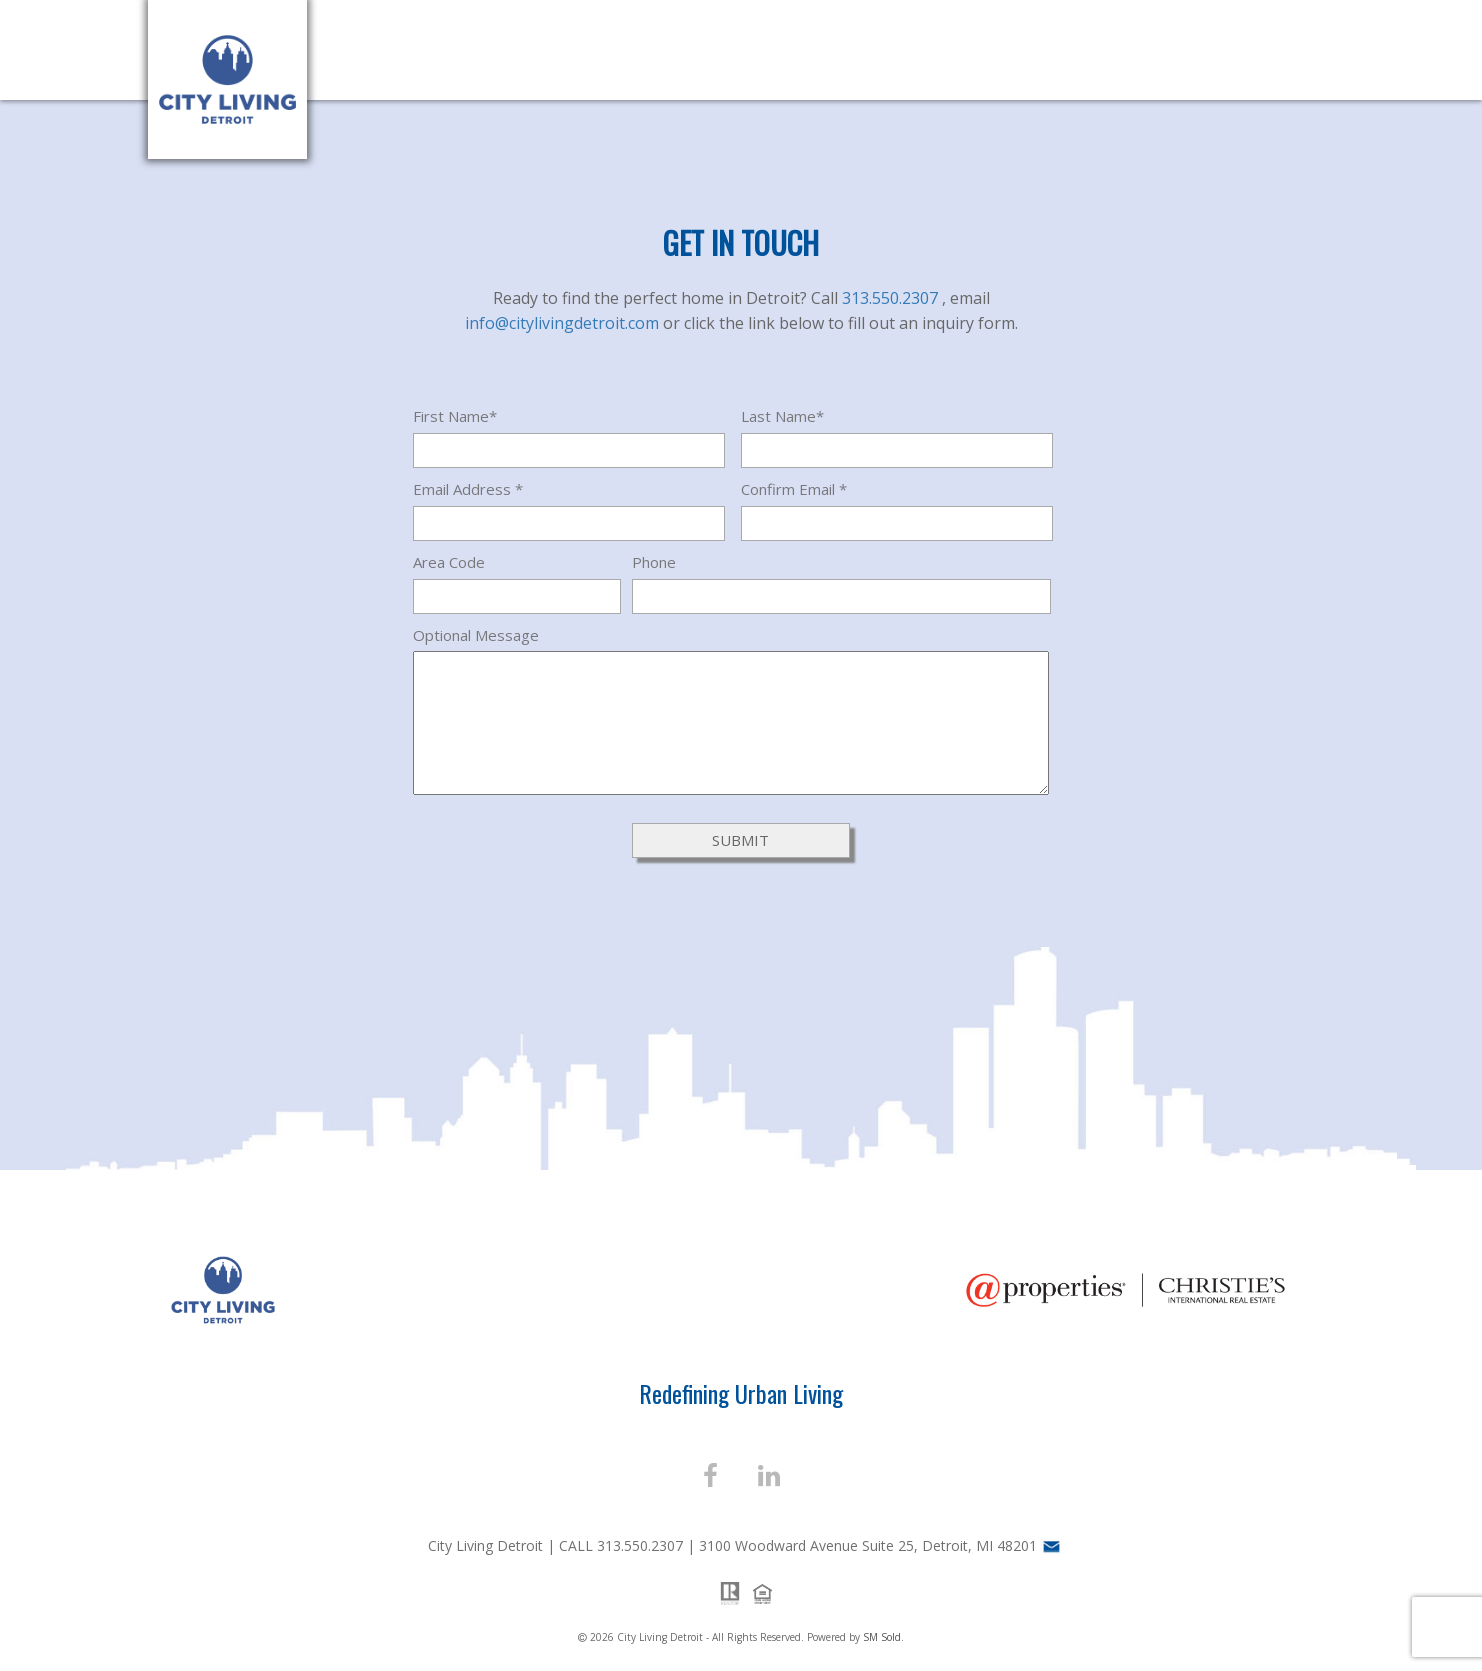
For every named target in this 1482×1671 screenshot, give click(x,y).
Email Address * (468, 489)
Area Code (449, 562)
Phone (654, 562)
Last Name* (782, 416)
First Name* (455, 416)
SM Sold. (883, 1637)
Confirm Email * (794, 489)
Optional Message (476, 635)
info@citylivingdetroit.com (564, 323)
